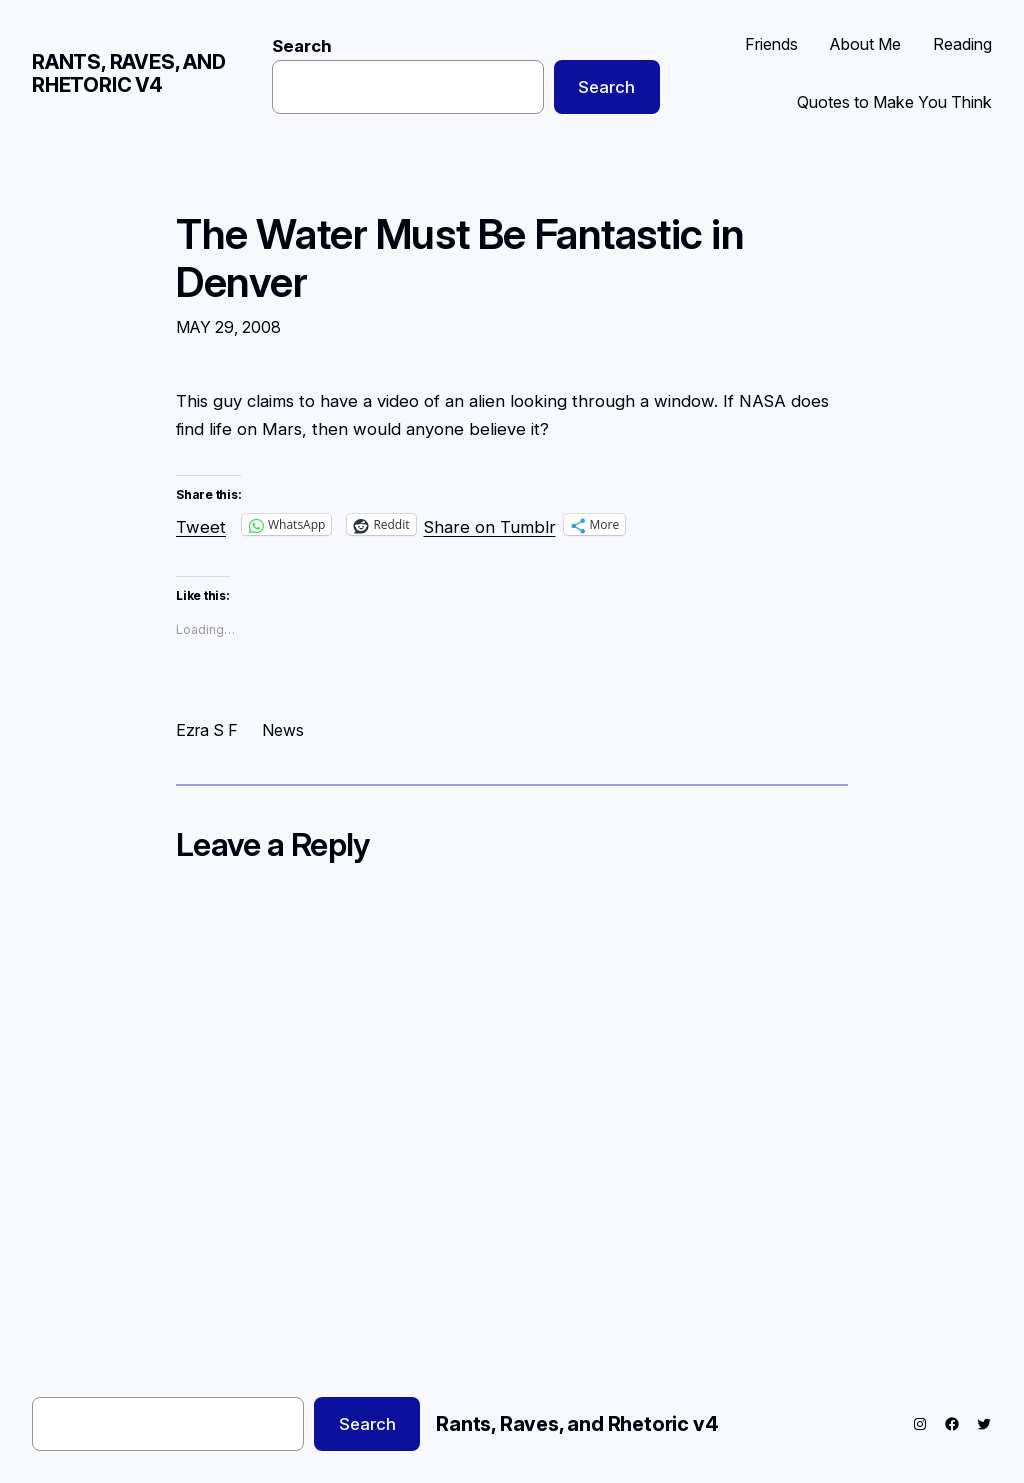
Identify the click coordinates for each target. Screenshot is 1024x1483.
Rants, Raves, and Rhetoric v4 (129, 73)
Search (302, 46)
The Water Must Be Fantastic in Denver (460, 259)
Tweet (201, 524)
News (283, 730)
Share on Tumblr (490, 524)
